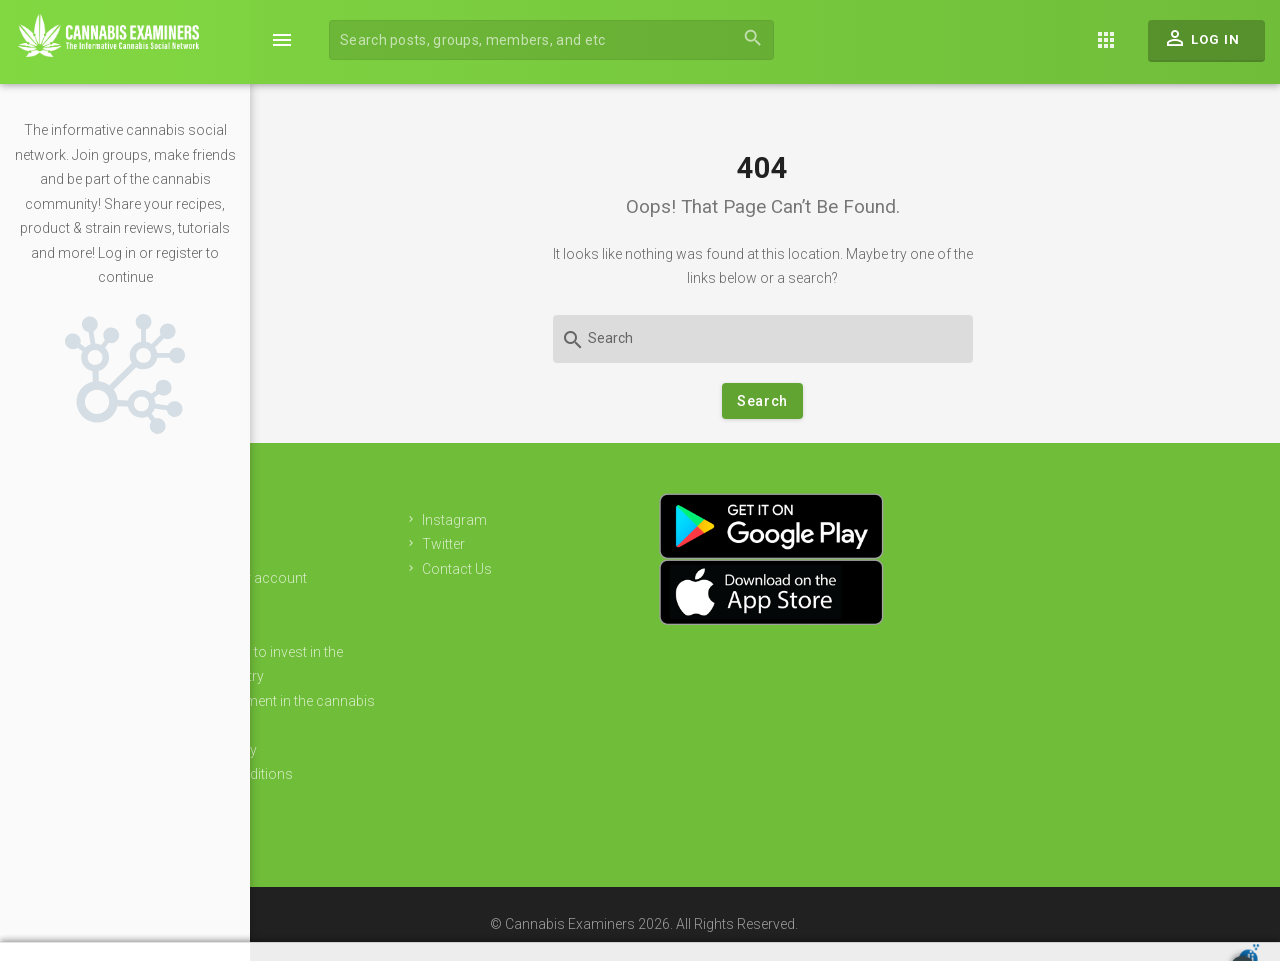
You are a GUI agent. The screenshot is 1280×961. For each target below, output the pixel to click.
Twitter (576, 544)
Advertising (347, 603)
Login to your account (381, 578)
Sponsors (344, 627)
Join (325, 554)
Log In (1201, 43)
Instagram (587, 520)
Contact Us (590, 569)
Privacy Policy (356, 750)
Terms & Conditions (374, 774)
